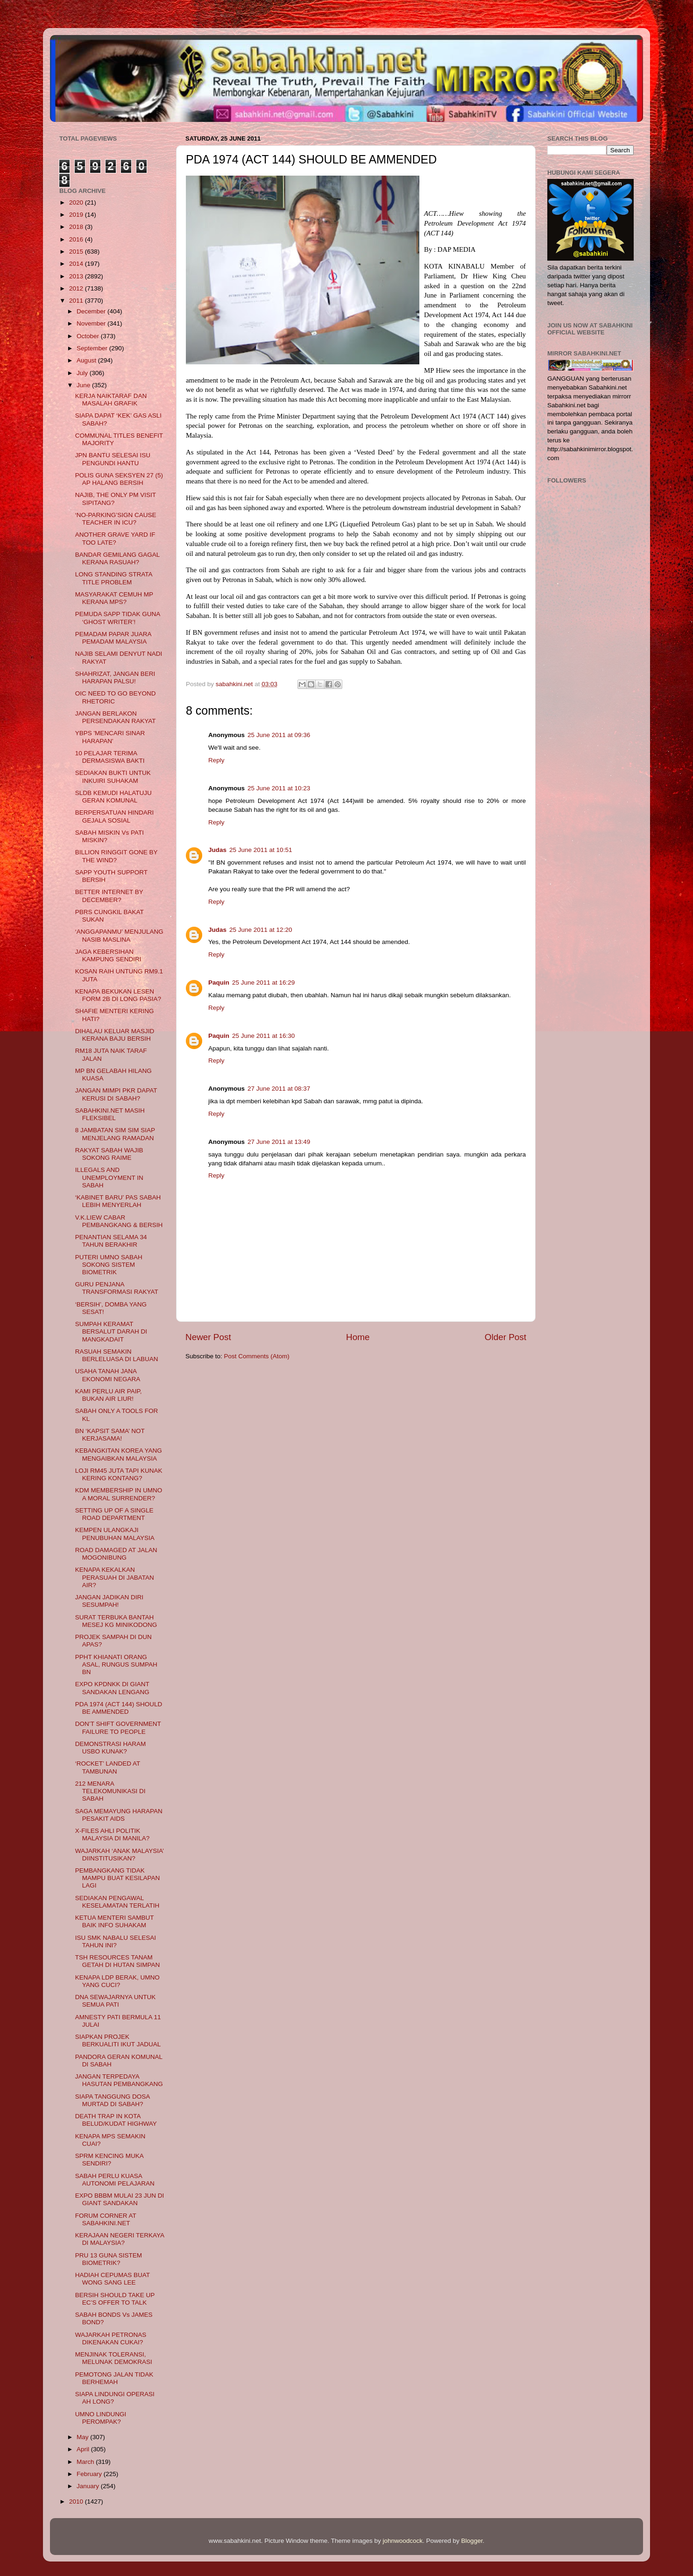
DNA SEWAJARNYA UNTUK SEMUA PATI (115, 2001)
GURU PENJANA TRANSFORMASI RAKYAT (116, 1288)
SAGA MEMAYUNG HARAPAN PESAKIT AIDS (119, 1815)
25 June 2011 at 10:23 (279, 788)
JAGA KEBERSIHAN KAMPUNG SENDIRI (108, 955)
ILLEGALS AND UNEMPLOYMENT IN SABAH (109, 1177)
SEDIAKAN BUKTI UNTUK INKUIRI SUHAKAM (113, 776)
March (86, 2461)
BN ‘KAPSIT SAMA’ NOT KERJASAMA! (110, 1434)
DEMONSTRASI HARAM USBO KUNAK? (110, 1747)
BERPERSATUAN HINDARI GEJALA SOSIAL (114, 816)
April (84, 2449)
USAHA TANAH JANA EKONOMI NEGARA (108, 1375)
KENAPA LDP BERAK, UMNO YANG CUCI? (117, 1981)
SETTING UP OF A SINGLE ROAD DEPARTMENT (114, 1514)
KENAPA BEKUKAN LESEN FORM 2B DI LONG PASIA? (118, 995)
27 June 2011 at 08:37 (279, 1088)
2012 (77, 288)
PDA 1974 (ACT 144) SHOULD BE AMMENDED (119, 1708)
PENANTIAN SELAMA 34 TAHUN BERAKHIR (111, 1241)
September (93, 348)
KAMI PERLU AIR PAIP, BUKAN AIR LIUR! (108, 1395)
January (89, 2486)
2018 (77, 226)
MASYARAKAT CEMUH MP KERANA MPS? (114, 598)
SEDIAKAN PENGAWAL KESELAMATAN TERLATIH (117, 1902)
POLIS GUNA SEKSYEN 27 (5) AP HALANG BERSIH (119, 479)
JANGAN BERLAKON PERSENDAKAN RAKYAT (115, 717)
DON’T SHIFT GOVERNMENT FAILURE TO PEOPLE (118, 1727)
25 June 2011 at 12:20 (260, 929)
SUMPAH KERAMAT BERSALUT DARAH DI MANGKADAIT (111, 1331)
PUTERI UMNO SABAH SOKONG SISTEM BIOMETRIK (108, 1265)
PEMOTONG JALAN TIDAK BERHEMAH (114, 2378)
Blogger (472, 2540)
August (87, 360)
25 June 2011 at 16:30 (263, 1035)
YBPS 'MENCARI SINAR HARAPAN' (110, 737)
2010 (77, 2501)
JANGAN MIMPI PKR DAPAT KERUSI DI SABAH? (116, 1094)
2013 (77, 276)
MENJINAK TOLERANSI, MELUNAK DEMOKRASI (113, 2358)
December (92, 311)
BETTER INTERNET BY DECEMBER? (109, 895)
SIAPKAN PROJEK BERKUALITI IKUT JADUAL (118, 2040)
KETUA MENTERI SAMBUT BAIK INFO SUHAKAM (114, 1921)
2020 (77, 202)
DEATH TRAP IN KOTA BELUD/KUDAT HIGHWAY (116, 2120)
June (84, 385)
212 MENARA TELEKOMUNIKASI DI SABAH (110, 1791)
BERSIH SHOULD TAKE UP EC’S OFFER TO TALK (115, 2299)
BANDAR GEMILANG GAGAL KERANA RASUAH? (117, 558)
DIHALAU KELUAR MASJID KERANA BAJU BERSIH (115, 1035)
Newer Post (208, 1337)
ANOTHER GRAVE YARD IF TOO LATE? (115, 538)
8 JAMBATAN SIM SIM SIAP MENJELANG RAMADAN (115, 1134)
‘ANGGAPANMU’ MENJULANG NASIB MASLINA (119, 935)
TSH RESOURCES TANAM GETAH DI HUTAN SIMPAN (117, 1961)
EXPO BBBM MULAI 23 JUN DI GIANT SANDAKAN (119, 2199)
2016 (77, 239)
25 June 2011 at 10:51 (260, 849)
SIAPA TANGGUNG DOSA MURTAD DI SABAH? (112, 2100)
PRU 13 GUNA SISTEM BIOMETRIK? (108, 2259)
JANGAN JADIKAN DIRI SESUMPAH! (109, 1601)
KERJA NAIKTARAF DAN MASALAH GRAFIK (111, 399)
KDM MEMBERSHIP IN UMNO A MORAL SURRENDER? (119, 1494)
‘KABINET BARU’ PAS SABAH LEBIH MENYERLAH (118, 1201)
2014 (77, 263)
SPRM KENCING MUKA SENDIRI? (109, 2159)
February (90, 2473)
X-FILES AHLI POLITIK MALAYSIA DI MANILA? (112, 1834)
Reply (216, 760)
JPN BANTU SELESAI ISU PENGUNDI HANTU (112, 459)
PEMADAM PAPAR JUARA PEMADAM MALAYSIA (113, 638)
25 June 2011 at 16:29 (263, 982)
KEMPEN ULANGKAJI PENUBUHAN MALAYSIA (115, 1533)
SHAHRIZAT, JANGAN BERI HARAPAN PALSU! (115, 677)
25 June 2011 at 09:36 (279, 734)
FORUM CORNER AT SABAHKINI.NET (105, 2219)
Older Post (505, 1337)
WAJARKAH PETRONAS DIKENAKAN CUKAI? (111, 2338)
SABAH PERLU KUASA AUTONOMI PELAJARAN (115, 2179)
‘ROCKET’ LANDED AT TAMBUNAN (107, 1767)
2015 (77, 251)
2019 (77, 214)
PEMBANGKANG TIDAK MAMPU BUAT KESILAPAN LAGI (117, 1878)
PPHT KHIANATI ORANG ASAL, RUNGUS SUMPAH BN (116, 1664)
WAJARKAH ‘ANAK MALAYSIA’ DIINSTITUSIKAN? (119, 1854)
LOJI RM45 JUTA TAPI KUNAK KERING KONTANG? (119, 1474)
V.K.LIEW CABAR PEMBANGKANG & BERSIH (119, 1221)
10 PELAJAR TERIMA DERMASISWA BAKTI (110, 757)
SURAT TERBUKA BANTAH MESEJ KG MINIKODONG (116, 1621)
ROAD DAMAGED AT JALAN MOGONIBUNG (116, 1554)
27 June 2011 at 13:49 (279, 1141)
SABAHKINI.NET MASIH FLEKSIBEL (110, 1114)
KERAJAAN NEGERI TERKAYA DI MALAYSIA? (119, 2239)
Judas (217, 849)
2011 (77, 300)
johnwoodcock (403, 2540)
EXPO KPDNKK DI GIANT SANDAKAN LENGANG (112, 1688)
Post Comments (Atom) (257, 1356)
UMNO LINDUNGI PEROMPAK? (101, 2418)
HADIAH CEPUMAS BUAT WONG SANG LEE (112, 2278)
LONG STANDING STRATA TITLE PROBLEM (113, 578)
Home (357, 1337)
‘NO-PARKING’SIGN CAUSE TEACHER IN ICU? (115, 518)
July (83, 372)
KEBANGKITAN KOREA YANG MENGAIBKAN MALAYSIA (118, 1454)
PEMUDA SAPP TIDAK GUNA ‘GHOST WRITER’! (117, 617)
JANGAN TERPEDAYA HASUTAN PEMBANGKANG (119, 2080)
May (83, 2437)
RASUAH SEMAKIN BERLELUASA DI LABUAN (116, 1355)
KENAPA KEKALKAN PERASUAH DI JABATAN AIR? (114, 1577)
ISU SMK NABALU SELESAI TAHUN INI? (115, 1941)
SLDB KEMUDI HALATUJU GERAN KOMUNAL (113, 796)
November (92, 323)
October (89, 336)
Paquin (218, 982)
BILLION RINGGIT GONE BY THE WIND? (116, 856)
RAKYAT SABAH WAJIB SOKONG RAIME (109, 1154)
